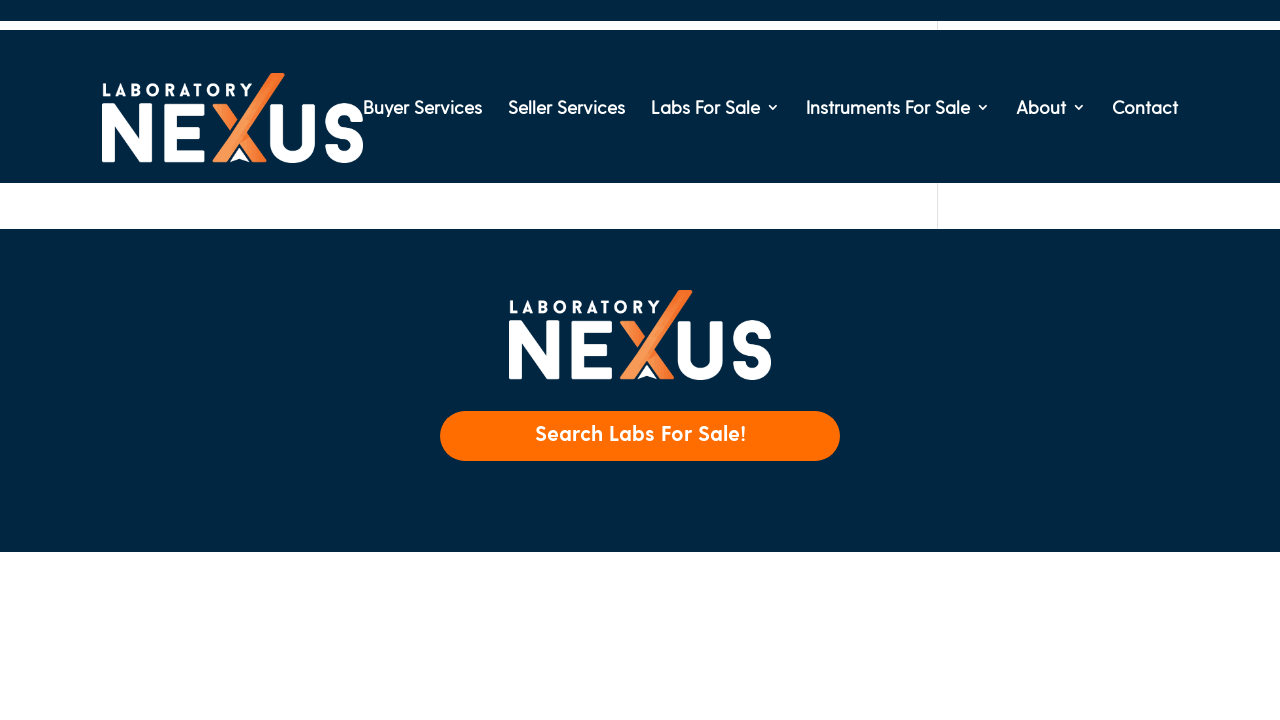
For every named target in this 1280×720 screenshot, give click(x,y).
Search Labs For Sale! (640, 432)
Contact (1145, 108)
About (1041, 108)
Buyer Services (422, 108)
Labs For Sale (705, 108)
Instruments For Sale (888, 108)
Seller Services (566, 108)
